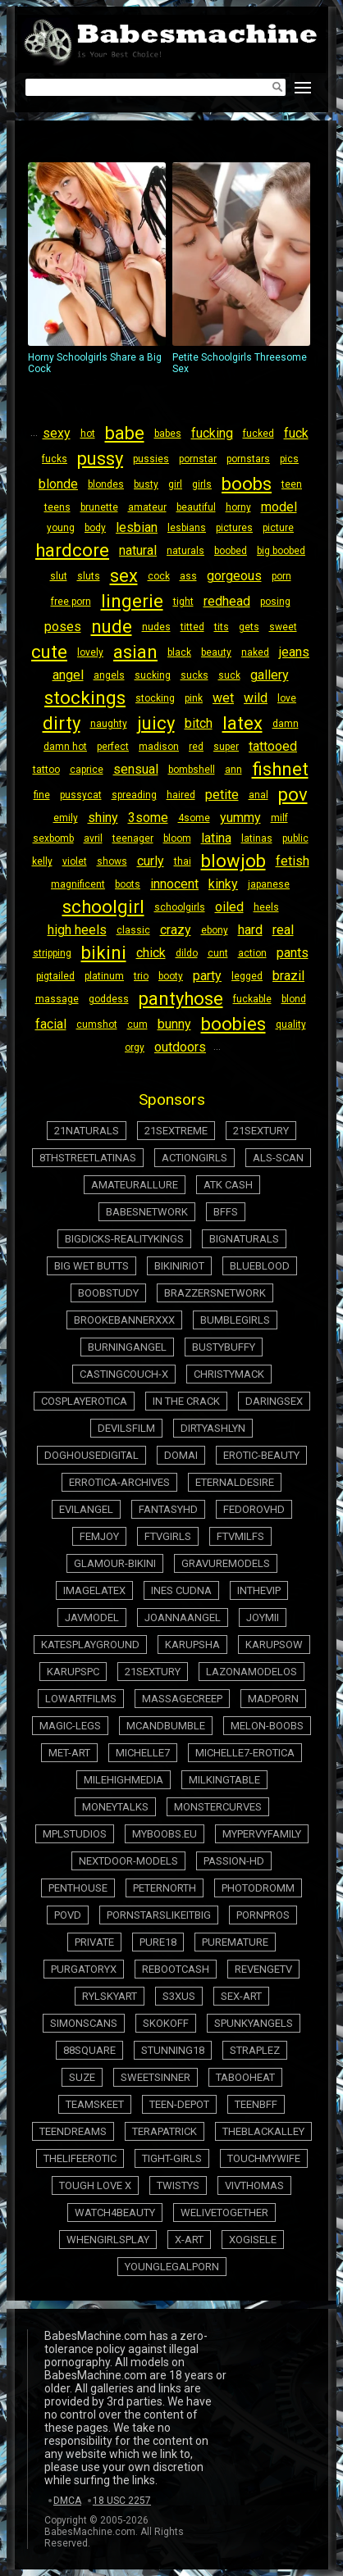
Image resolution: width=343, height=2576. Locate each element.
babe (124, 433)
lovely (90, 652)
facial (50, 1024)
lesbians (186, 528)
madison (159, 746)
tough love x (95, 2185)
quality (291, 1024)
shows (112, 861)
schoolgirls (179, 907)
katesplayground (90, 1644)
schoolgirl (103, 907)
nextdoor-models (128, 1861)
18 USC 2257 (122, 2500)
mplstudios (75, 1834)
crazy (175, 930)
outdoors (180, 1047)
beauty (216, 652)
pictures (234, 528)
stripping (52, 953)
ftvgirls (167, 1536)
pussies (151, 459)
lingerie (132, 601)
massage (57, 999)
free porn (71, 601)
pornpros (263, 1915)
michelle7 (143, 1753)
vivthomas (254, 2185)
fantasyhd (168, 1509)
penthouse (77, 1888)
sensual (135, 769)
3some (148, 817)
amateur (147, 507)
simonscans (83, 2023)
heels (266, 907)
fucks (54, 459)
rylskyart (109, 1996)
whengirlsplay (107, 2239)
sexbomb (53, 838)
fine (42, 795)
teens (57, 507)
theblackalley (263, 2131)
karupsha (192, 1644)
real (283, 930)
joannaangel (182, 1617)
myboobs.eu (164, 1834)
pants (293, 953)
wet (223, 698)
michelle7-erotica (245, 1753)
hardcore (72, 550)
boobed (230, 551)
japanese (269, 884)
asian (135, 652)
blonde (58, 484)
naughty (108, 723)
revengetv (263, 1969)
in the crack (186, 1401)
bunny (174, 1024)
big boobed (281, 551)
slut (58, 576)
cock (159, 576)
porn (281, 576)
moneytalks (115, 1807)
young (61, 528)
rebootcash (175, 1969)
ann (233, 769)
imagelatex (94, 1590)
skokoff (166, 2023)
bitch (199, 723)
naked (255, 652)
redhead (227, 601)
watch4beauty (115, 2212)
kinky (223, 884)
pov (293, 794)
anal (258, 795)
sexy (57, 433)
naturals (185, 551)
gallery (269, 675)
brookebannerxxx (124, 1320)
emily (65, 818)
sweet (283, 627)
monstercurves (218, 1807)
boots (127, 884)
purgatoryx (84, 1969)
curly (150, 861)
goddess (109, 999)
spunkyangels (253, 2023)
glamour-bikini (115, 1563)
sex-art (241, 1996)
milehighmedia (123, 1780)
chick (151, 953)
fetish (292, 861)
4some (194, 818)
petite (222, 794)
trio (141, 976)
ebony (214, 930)
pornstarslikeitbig (159, 1915)
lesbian (137, 527)
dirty (61, 723)
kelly (42, 861)
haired (181, 795)
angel (68, 675)
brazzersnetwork (215, 1293)
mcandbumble (165, 1726)
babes (167, 433)
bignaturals (244, 1239)
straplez (255, 2050)
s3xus (178, 1996)
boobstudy (108, 1293)
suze (82, 2077)
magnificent (78, 884)
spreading (134, 795)
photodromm (258, 1888)
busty (146, 484)
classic (133, 930)
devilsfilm (126, 1428)
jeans (294, 652)
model (279, 507)
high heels (77, 930)
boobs (247, 484)
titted (192, 627)
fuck (296, 433)
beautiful (196, 507)
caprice (86, 769)
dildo (187, 953)
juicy (156, 723)
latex (242, 723)
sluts (88, 576)
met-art (69, 1753)
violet (74, 861)
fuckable (252, 999)
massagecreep (182, 1698)
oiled (229, 907)
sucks (194, 675)
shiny (103, 817)
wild (256, 698)
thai (182, 861)
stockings (85, 698)
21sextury (261, 1130)
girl (175, 484)
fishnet (280, 769)
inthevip (259, 1590)
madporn (273, 1698)
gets (249, 627)
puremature (235, 1942)
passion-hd (234, 1861)
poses (62, 626)
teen (291, 484)
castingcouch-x (124, 1374)
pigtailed (55, 976)
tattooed (273, 746)
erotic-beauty (261, 1455)
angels (109, 675)
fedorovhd (254, 1509)
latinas (256, 838)
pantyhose (181, 998)
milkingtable (224, 1780)
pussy (100, 458)
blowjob (233, 861)
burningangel (127, 1347)
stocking (155, 698)
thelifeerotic (80, 2158)
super (226, 746)
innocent (174, 884)
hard (250, 930)
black (179, 652)
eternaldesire (234, 1482)
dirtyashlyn (213, 1428)
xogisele (253, 2239)
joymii (262, 1617)
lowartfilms (81, 1698)
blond (293, 999)
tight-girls (172, 2158)
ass (188, 576)
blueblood (260, 1266)
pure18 (157, 1942)
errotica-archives (119, 1482)
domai (181, 1455)
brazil (288, 976)
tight (183, 601)
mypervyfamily (261, 1834)
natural (138, 550)
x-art (189, 2239)
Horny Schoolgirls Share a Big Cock (97, 268)
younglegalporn (172, 2266)
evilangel (86, 1509)
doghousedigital (91, 1455)
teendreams (73, 2131)
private (94, 1942)
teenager (132, 838)
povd (67, 1915)
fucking (212, 433)
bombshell (191, 769)
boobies (233, 1024)
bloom (177, 838)
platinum (104, 976)
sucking (153, 675)
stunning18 (172, 2050)
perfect (113, 746)
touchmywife (263, 2158)
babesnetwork (147, 1212)
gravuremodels (225, 1563)
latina (216, 838)
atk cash (228, 1185)
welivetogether (224, 2212)
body (95, 528)
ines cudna (181, 1590)
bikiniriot (179, 1266)
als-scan (278, 1158)
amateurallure (134, 1185)
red (196, 746)
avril (93, 838)
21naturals (86, 1130)
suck (229, 675)
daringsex (274, 1401)
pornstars (248, 459)
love (286, 698)
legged (247, 976)
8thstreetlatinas (87, 1158)
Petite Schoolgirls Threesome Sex (241, 268)
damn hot (65, 746)
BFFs (225, 1212)
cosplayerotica (84, 1401)
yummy (240, 817)
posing (275, 601)
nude (111, 626)
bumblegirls (235, 1320)
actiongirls (194, 1158)
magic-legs (70, 1726)
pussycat (81, 795)
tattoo (46, 769)
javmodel (92, 1617)
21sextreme (176, 1130)
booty (170, 976)
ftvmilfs (240, 1536)
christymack (229, 1374)
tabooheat (245, 2077)
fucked (258, 433)
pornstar (198, 459)
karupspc (73, 1671)
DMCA (67, 2500)
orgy (134, 1047)
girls (202, 484)
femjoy (99, 1536)
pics (289, 459)
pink (194, 698)
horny (238, 507)
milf (279, 818)
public (295, 838)
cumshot (96, 1024)
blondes (106, 484)
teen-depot (179, 2104)
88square (89, 2050)
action (252, 953)
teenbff (256, 2104)
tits (221, 627)
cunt (218, 953)
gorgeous (234, 576)
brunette (99, 507)
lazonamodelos (251, 1671)
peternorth (164, 1888)
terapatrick (164, 2131)
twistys (178, 2185)
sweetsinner (155, 2077)
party (207, 976)
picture (278, 528)
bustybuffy (223, 1347)
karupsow (274, 1644)
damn (285, 723)
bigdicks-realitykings (124, 1239)
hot (87, 433)
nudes (156, 627)
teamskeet (95, 2104)
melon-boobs (267, 1726)
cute (49, 652)
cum (137, 1024)
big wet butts (91, 1266)
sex (124, 576)
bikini (103, 953)
